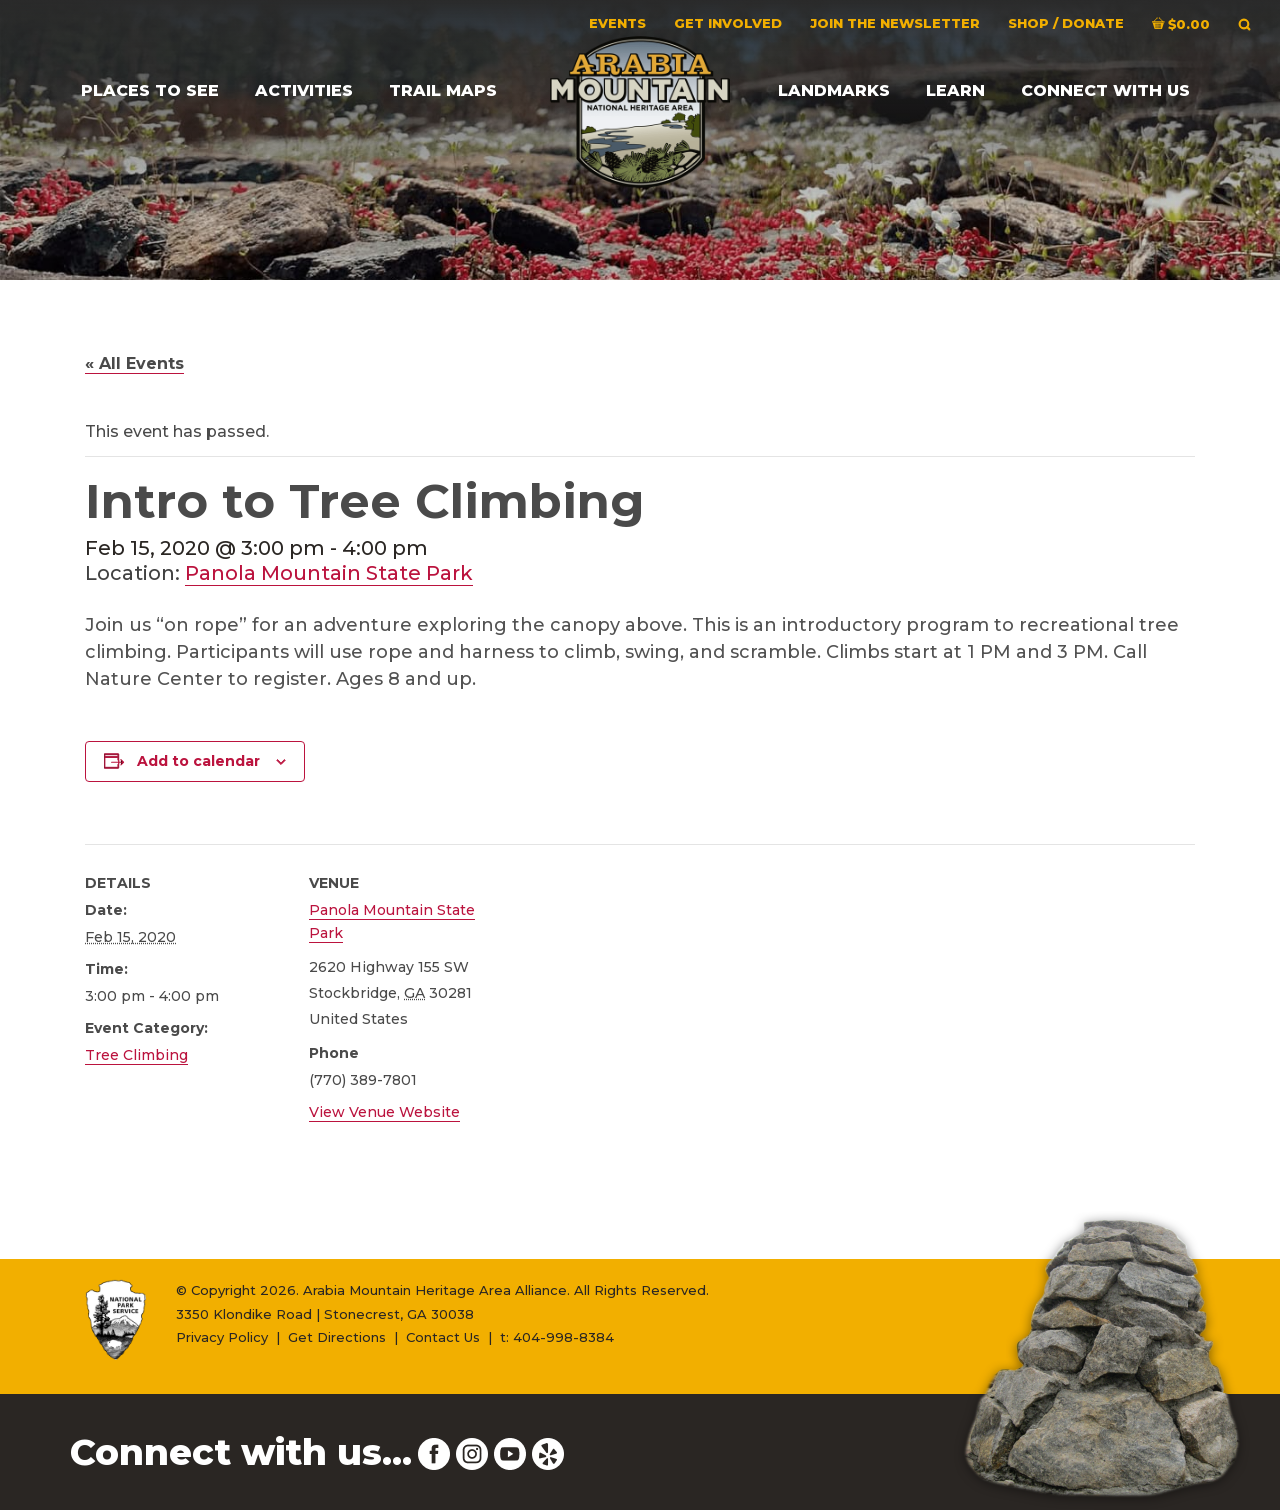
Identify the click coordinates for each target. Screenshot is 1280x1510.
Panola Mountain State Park (329, 573)
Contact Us (443, 1337)
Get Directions (337, 1337)
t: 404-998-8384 (557, 1337)
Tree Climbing (136, 1055)
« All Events (134, 363)
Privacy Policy (222, 1337)
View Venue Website (384, 1112)
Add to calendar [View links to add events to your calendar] (198, 761)
